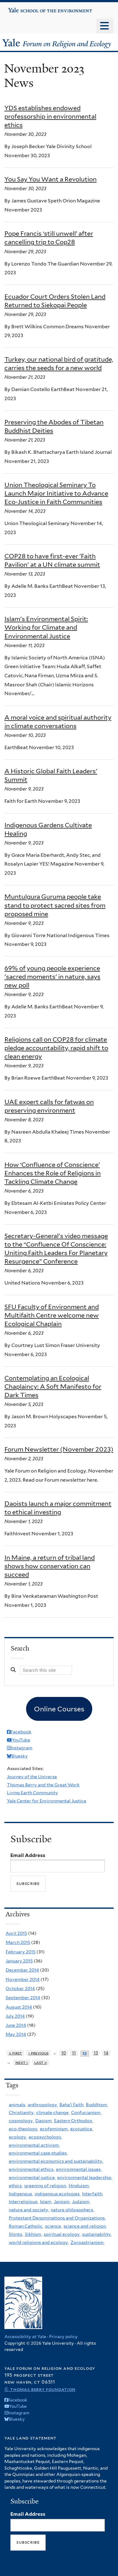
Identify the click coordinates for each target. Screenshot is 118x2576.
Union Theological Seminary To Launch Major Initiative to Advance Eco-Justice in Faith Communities (56, 493)
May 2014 (16, 2034)
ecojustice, (81, 2128)
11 (74, 2053)
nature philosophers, (72, 2209)
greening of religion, (45, 2185)
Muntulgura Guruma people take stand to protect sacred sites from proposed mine (54, 905)
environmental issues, (79, 2169)
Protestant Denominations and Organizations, (57, 2217)
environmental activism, (34, 2145)
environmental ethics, (31, 2169)
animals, (17, 2104)
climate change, (53, 2112)
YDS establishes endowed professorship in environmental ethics (50, 116)
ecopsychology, (45, 2136)
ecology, (18, 2136)
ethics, (16, 2185)
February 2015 (21, 1951)
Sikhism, (33, 2234)
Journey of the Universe (32, 1776)
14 (106, 2053)
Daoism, (44, 2120)
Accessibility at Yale (25, 2336)
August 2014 (19, 2007)
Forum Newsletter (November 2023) (58, 1449)
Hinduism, (79, 2185)
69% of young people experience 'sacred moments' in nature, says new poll (52, 976)
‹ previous (38, 2053)
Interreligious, (23, 2201)
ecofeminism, (54, 2128)
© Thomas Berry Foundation (40, 2389)
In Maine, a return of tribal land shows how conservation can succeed (49, 1566)
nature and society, (29, 2209)
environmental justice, (32, 2177)
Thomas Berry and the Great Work (43, 1784)
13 (96, 2053)
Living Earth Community (32, 1792)
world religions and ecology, (39, 2242)
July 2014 (15, 2016)
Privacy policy (63, 2336)
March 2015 (18, 1942)
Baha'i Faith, (71, 2104)
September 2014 (23, 1997)
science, (53, 2226)
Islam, (46, 2201)
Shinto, (16, 2234)
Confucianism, (86, 2112)
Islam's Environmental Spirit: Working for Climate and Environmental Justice (46, 627)
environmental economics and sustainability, (56, 2161)
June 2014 (16, 2025)
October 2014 (20, 1988)
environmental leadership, (84, 2177)
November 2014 (23, 1979)
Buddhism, (97, 2104)
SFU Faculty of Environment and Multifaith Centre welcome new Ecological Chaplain (51, 1315)
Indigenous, (21, 2193)
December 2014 (22, 1969)
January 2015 (19, 1960)
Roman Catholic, (26, 2226)
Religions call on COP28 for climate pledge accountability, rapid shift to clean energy (56, 1048)
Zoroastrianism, (87, 2242)
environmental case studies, (38, 2152)
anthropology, (43, 2104)
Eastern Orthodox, (73, 2120)
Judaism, (81, 2201)
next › (21, 2062)
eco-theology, (23, 2128)
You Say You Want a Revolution (50, 179)
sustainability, (97, 2234)
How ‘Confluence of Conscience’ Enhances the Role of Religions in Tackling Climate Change (52, 1173)
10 (63, 2053)
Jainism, (62, 2201)
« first (15, 2053)
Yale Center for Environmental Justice (46, 1800)
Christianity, (22, 2112)
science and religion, (85, 2226)
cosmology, (21, 2120)
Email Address (27, 1855)
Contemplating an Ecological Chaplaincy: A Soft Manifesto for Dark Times (52, 1386)
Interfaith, (92, 2193)
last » (40, 2062)
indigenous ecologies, (58, 2193)
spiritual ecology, (62, 2234)
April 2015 (16, 1933)
